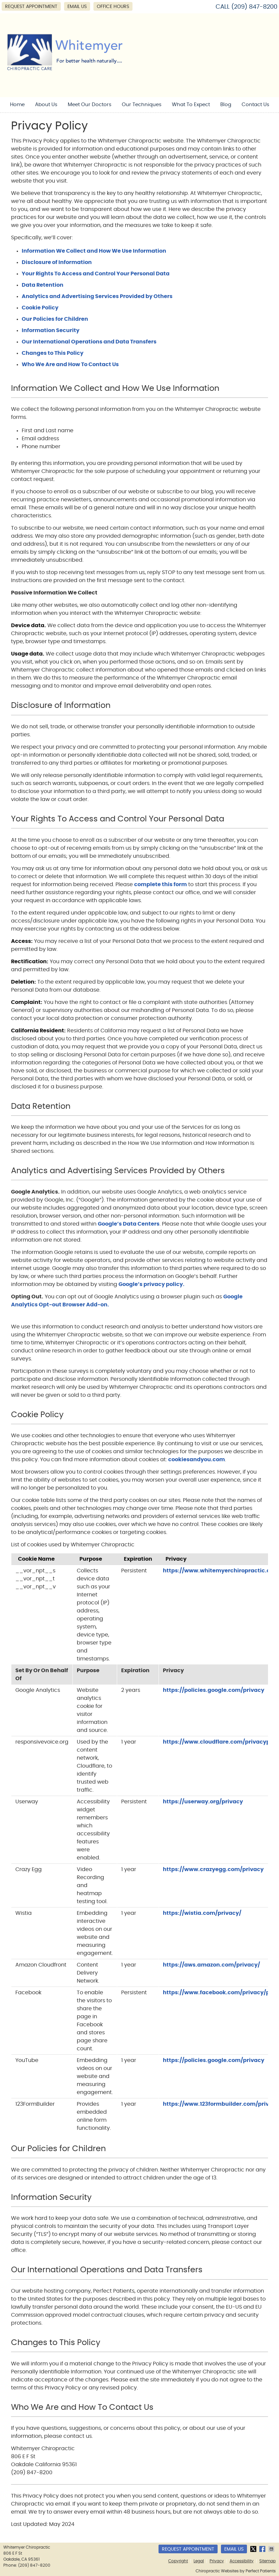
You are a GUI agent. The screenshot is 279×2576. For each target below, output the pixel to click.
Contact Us (255, 104)
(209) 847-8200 (254, 7)
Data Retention (42, 285)
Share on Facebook (263, 2549)
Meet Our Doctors (89, 104)
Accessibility (242, 2561)
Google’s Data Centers (129, 1224)
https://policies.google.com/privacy (213, 1690)
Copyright (178, 2561)
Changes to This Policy (52, 353)
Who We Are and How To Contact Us (70, 364)
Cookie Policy (40, 307)
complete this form (160, 884)
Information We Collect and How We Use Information (94, 251)
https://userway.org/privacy (203, 1801)
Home (17, 104)
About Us (46, 104)
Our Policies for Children (55, 319)
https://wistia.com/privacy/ (202, 1913)
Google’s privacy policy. (151, 1284)
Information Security (50, 330)
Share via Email (272, 2549)
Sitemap (267, 2561)
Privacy (217, 2561)
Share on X (254, 2549)
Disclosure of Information (57, 262)
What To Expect (191, 104)
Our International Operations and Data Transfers (89, 341)
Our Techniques (142, 104)
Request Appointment (31, 6)
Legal (199, 2561)
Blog (225, 104)
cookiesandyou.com (196, 1459)
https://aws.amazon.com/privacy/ (211, 1965)
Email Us (77, 6)
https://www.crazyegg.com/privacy (213, 1869)
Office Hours (113, 6)
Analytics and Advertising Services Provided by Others (97, 296)
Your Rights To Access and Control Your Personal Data (96, 273)
